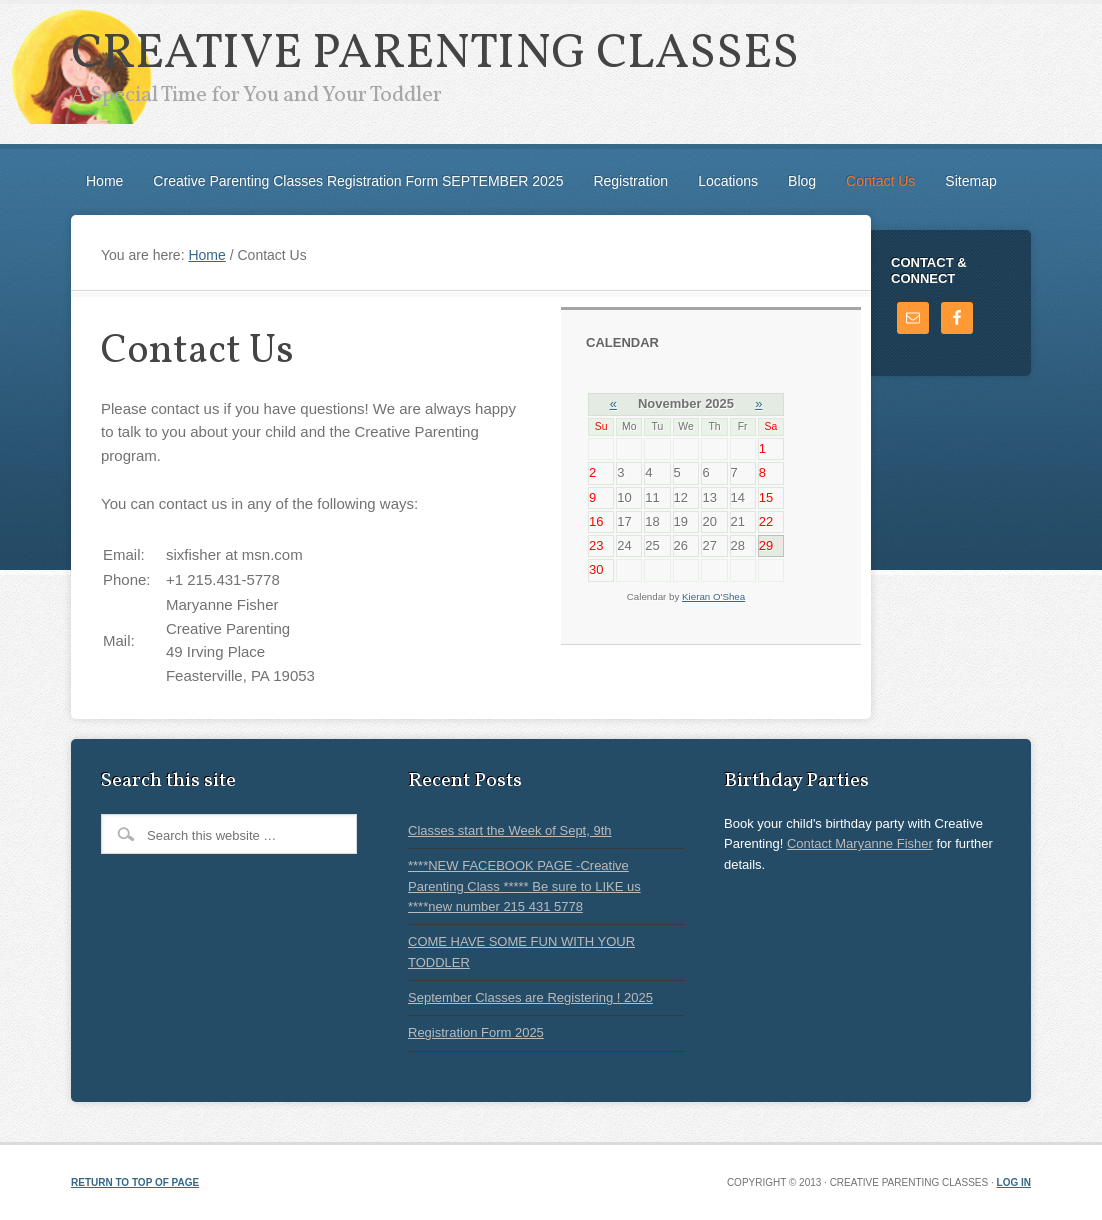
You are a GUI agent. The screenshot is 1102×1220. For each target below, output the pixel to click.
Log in (1014, 1182)
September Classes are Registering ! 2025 (530, 997)
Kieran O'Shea (713, 596)
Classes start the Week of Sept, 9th (510, 830)
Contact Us (880, 181)
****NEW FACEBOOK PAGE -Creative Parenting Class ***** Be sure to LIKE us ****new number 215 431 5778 (524, 886)
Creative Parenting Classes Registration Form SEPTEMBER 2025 (358, 181)
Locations (728, 181)
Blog (802, 181)
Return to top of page (135, 1182)
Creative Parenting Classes (435, 54)
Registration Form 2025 (476, 1032)
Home (104, 181)
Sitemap (970, 181)
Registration (630, 181)
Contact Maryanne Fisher (860, 843)
